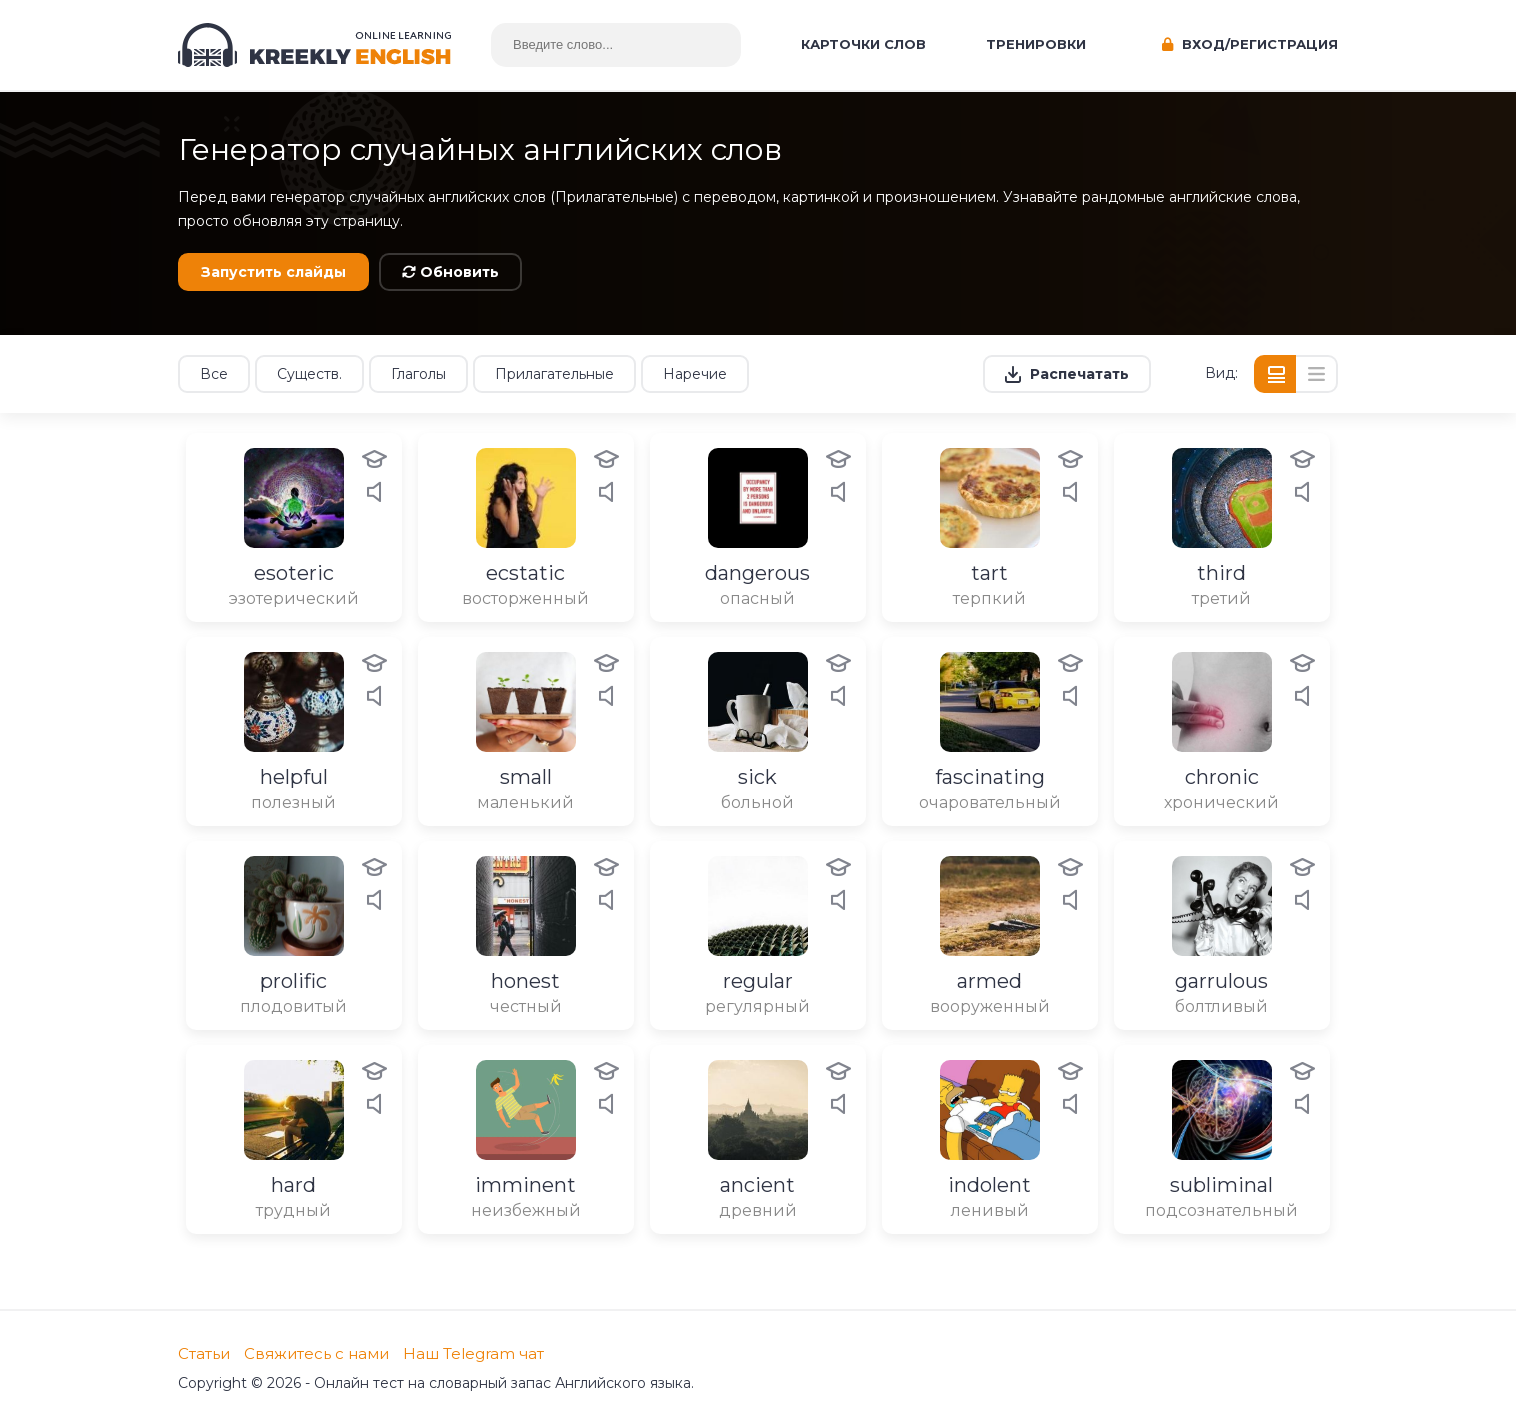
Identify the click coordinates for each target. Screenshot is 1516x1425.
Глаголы (418, 374)
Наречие (695, 374)
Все (214, 374)
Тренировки (1036, 44)
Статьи (204, 1353)
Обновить (450, 272)
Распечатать (1079, 374)
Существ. (309, 374)
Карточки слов (863, 44)
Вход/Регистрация (1250, 44)
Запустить (273, 272)
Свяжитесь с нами (316, 1353)
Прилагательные (554, 374)
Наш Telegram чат (473, 1353)
